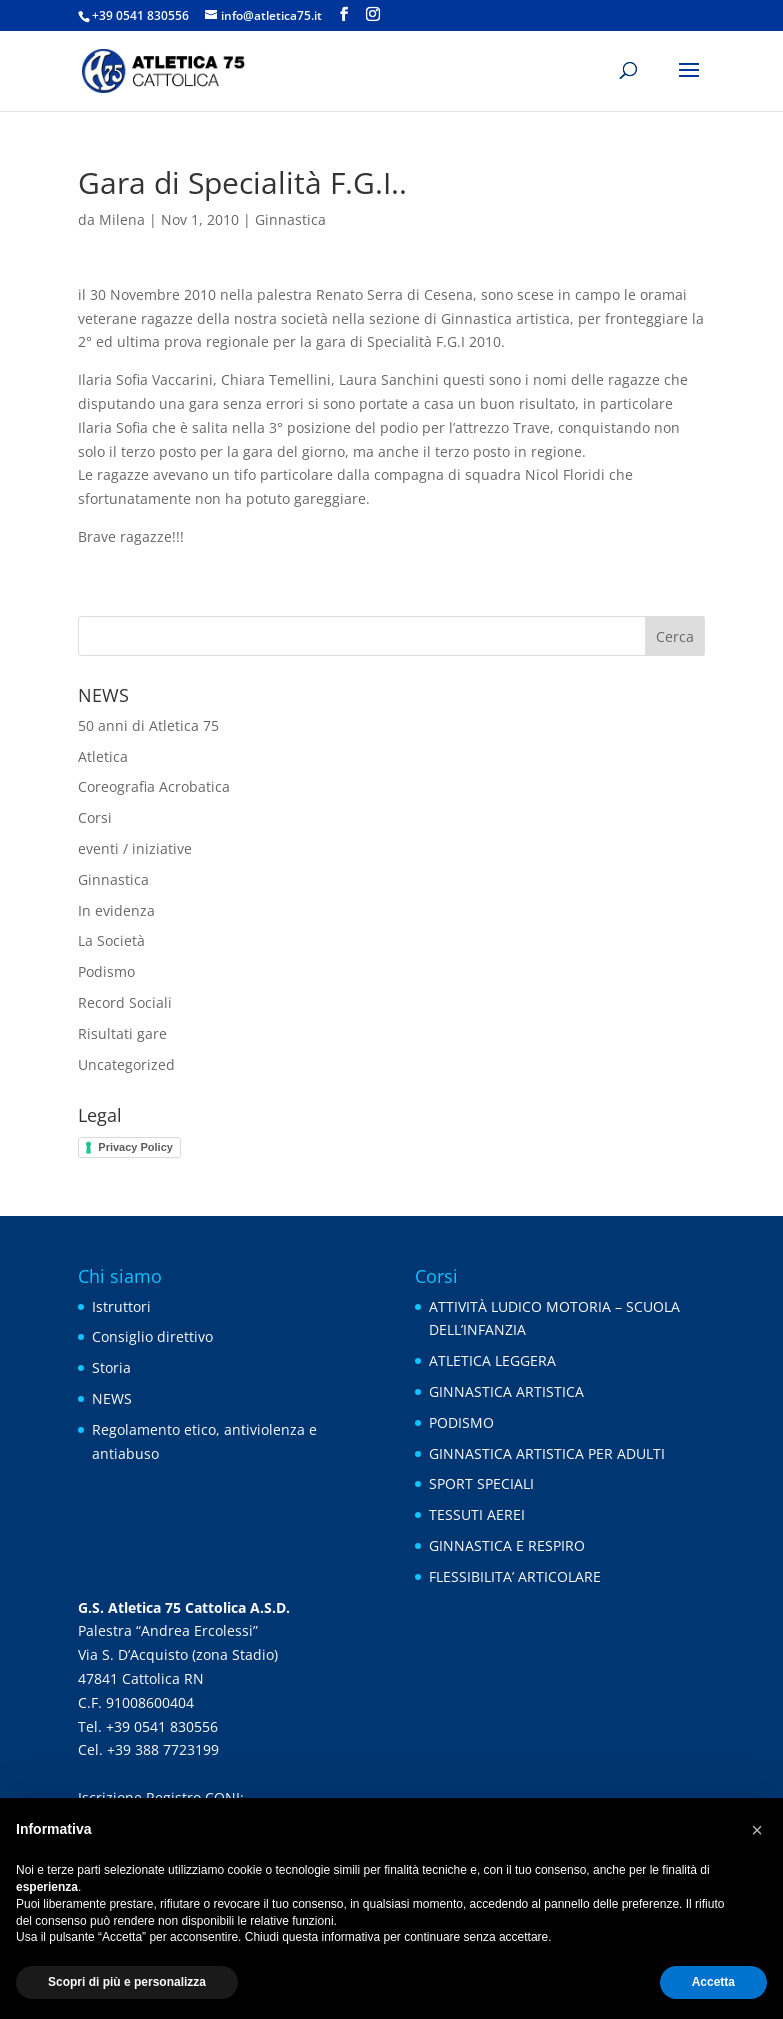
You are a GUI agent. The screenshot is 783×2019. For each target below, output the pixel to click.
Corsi (95, 817)
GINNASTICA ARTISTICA (506, 1391)
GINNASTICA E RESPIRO (507, 1545)
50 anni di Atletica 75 (148, 725)
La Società (111, 940)
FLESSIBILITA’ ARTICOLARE (515, 1576)
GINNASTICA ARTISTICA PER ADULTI (547, 1453)
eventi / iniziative (135, 848)
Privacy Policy (135, 1147)
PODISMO (461, 1422)
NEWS (112, 1398)
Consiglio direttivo (152, 1336)
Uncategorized (126, 1064)
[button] (757, 1830)
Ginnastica (290, 219)
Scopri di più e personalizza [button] (127, 1982)
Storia (111, 1367)
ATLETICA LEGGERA (492, 1360)
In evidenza (116, 910)
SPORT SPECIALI (481, 1483)
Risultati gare (122, 1033)
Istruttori (121, 1306)
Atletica (103, 756)
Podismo (106, 971)
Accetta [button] (713, 1982)
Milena (122, 219)
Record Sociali (125, 1002)
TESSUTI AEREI (477, 1514)
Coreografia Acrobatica (154, 786)
